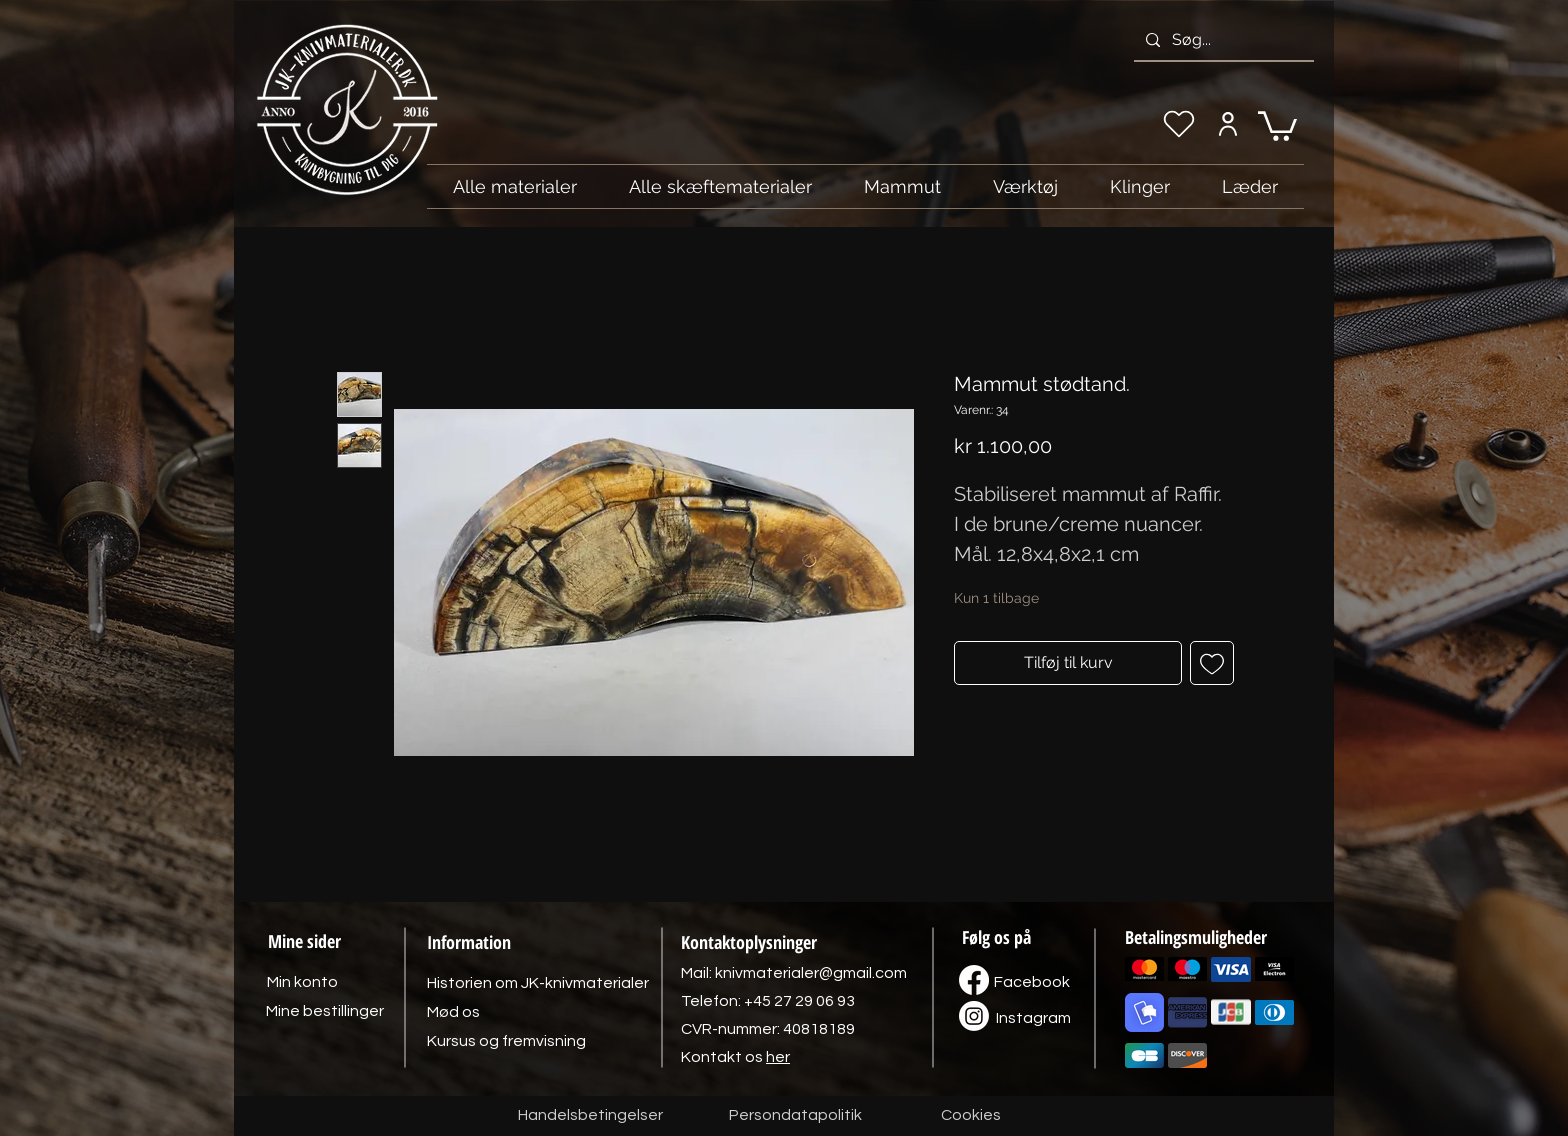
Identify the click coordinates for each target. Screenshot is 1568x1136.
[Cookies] (971, 1116)
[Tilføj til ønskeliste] (1212, 663)
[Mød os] (453, 1012)
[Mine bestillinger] (325, 1011)
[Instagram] (1033, 1018)
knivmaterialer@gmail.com (811, 973)
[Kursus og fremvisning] (506, 1041)
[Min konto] (1227, 124)
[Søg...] (1222, 40)
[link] (1277, 124)
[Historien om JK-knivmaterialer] (538, 983)
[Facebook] (1032, 982)
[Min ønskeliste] (1179, 124)
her (778, 1057)
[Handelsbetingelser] (590, 1116)
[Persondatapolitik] (795, 1116)
